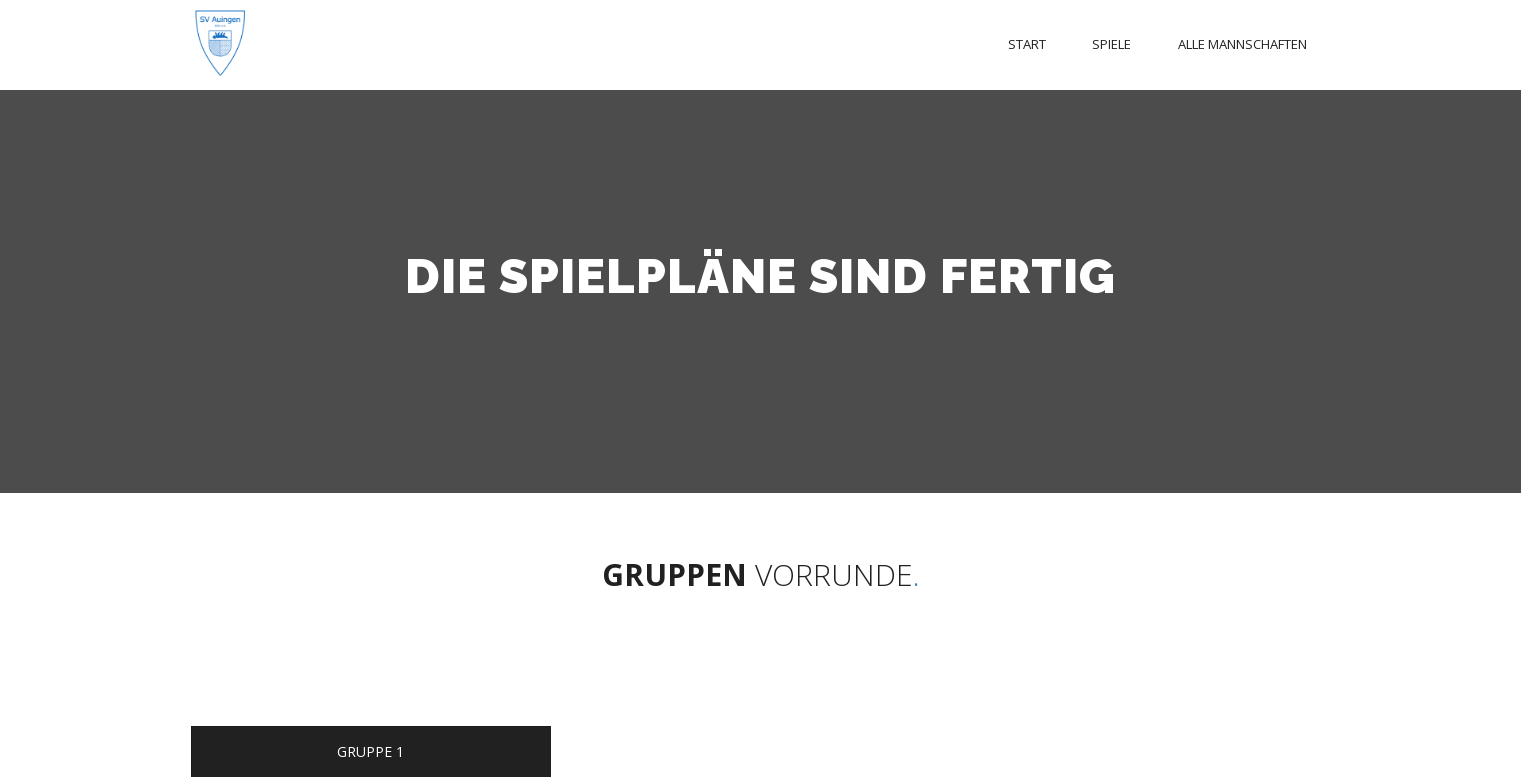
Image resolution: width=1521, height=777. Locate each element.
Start (1027, 44)
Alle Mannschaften (1242, 44)
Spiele (1111, 44)
